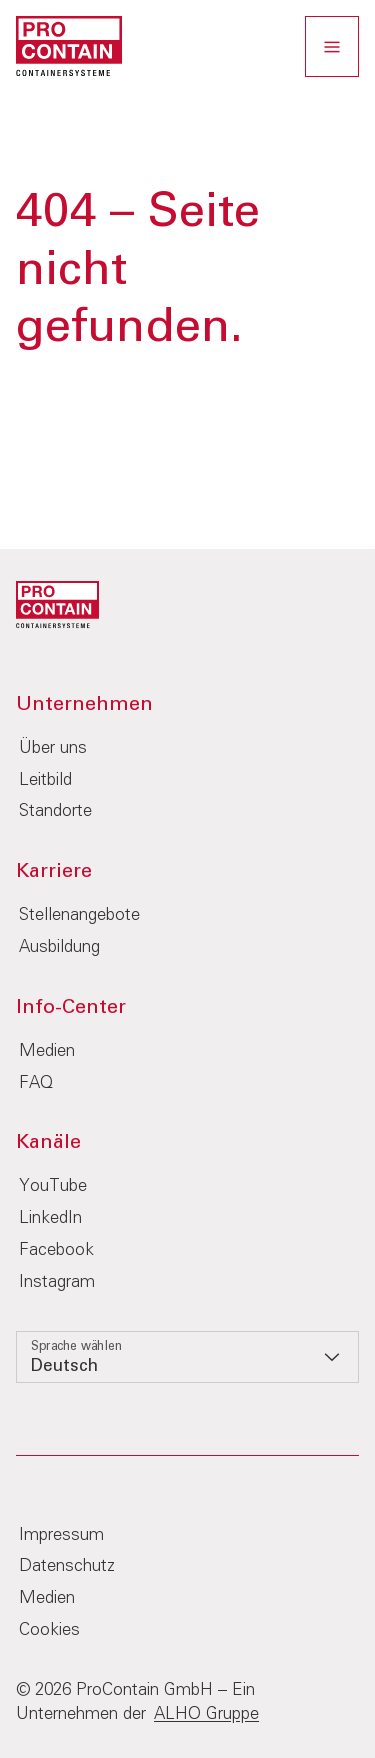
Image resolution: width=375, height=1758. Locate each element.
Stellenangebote (79, 915)
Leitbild (45, 780)
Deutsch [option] (64, 1366)
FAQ (36, 1083)
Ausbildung (59, 947)
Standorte (55, 811)
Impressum (61, 1535)
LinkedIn (50, 1218)
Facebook (56, 1250)
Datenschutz (67, 1566)
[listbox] (187, 1357)
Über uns (53, 748)
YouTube (53, 1186)
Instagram (57, 1282)
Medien (47, 1051)
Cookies (49, 1630)
